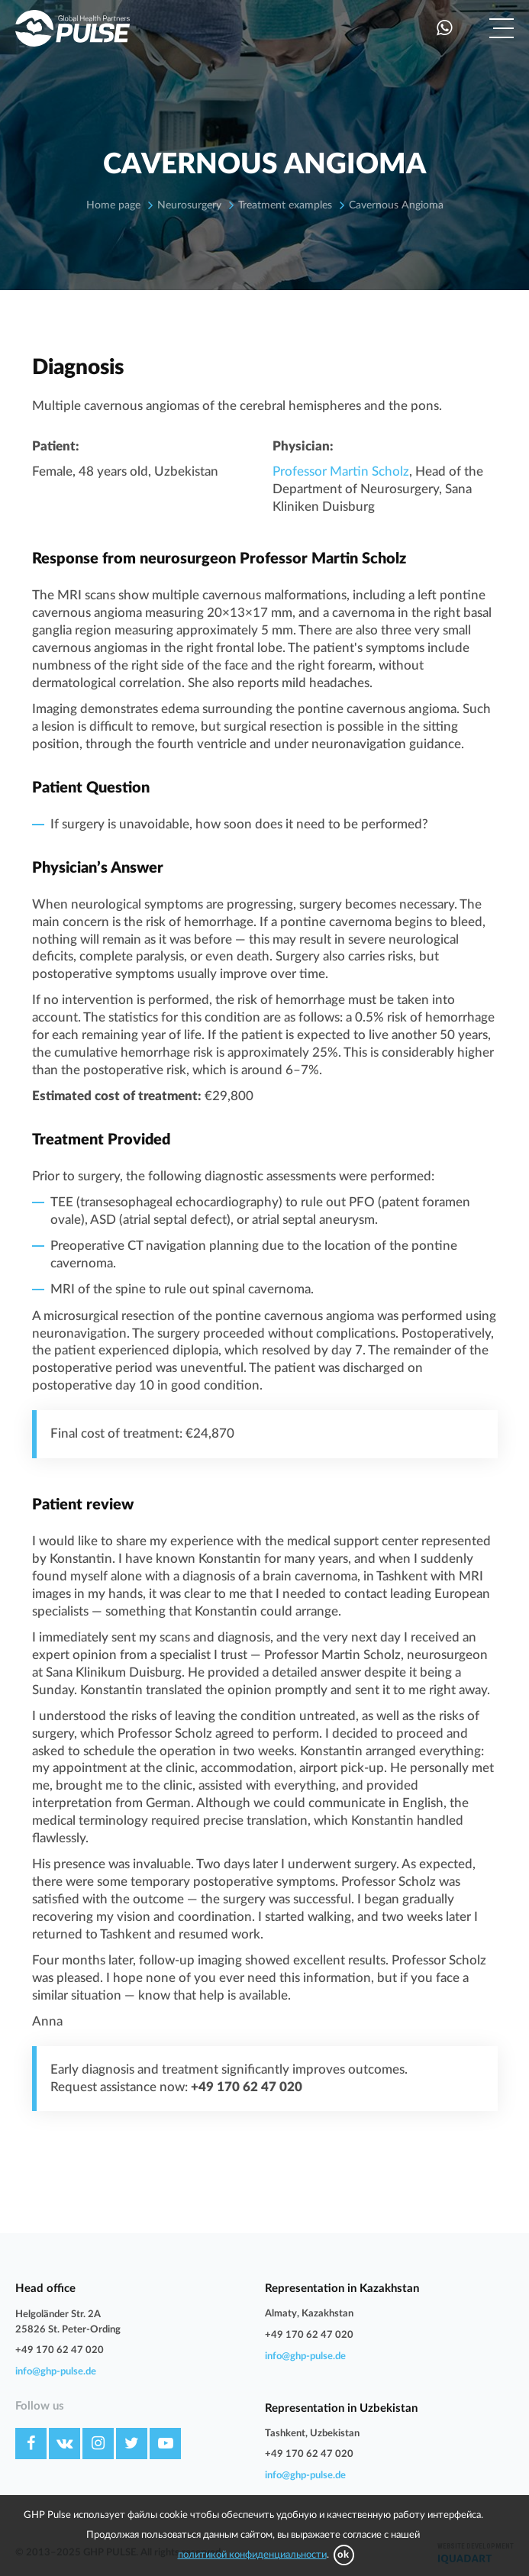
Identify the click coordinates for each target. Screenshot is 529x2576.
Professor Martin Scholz (341, 471)
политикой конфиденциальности (252, 2555)
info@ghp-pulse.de (55, 2372)
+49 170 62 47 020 (59, 2350)
